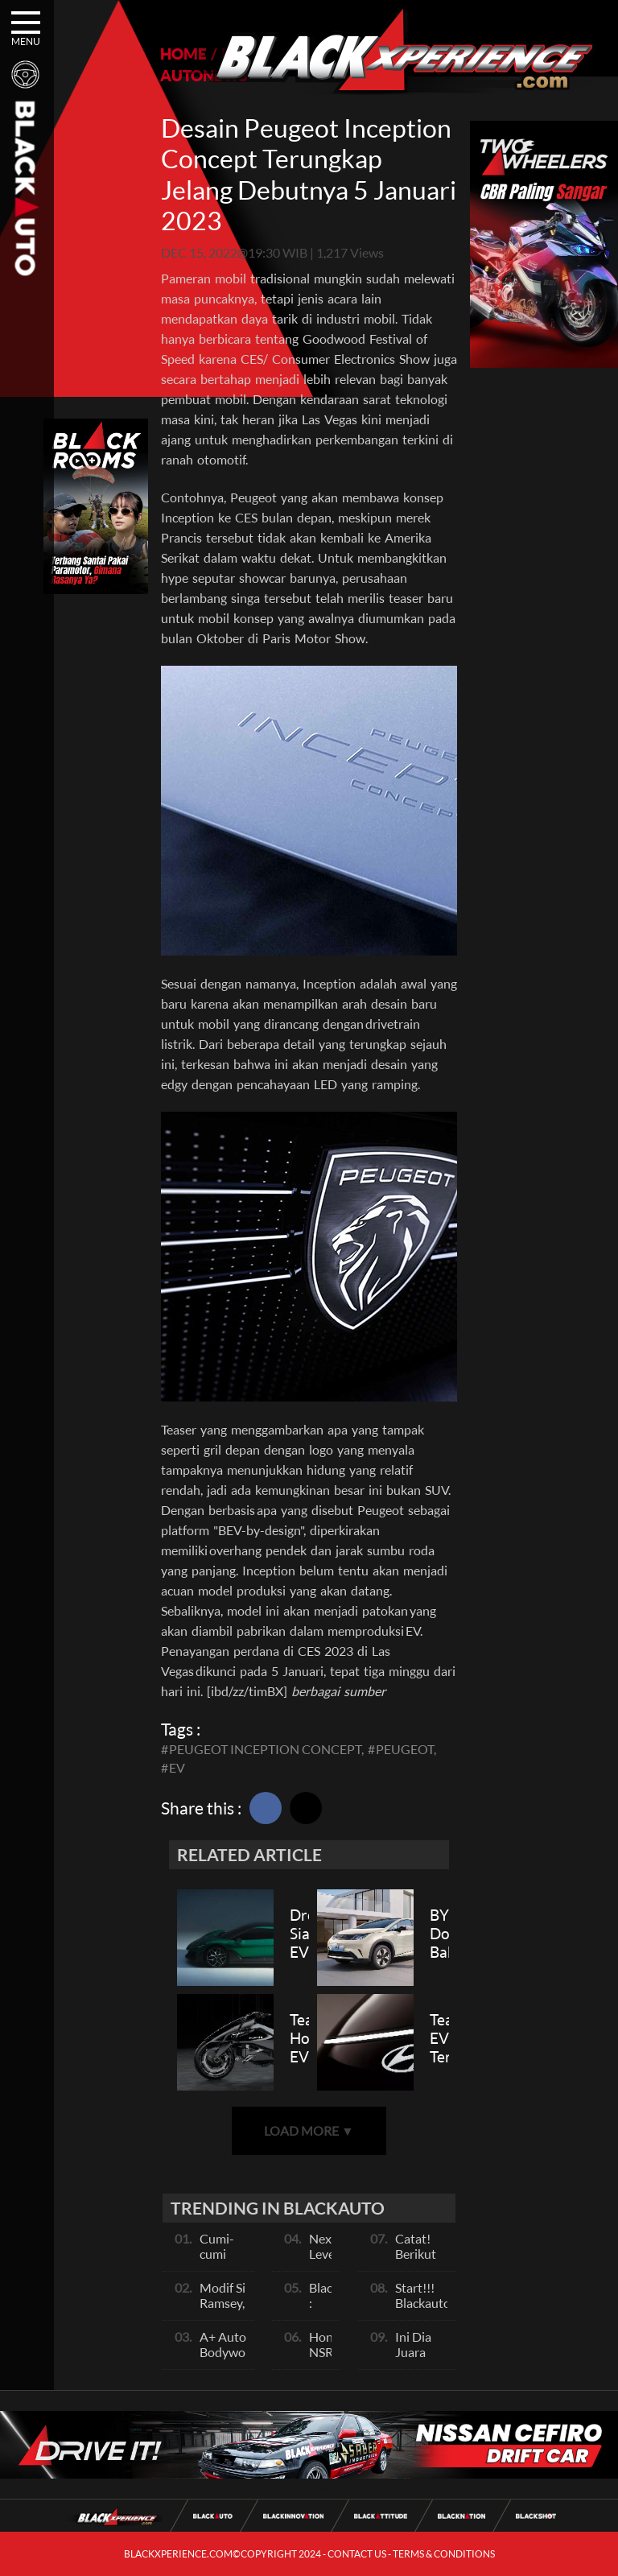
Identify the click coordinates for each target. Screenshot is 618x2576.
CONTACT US (357, 2554)
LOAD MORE (309, 2130)
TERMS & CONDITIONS (444, 2554)
